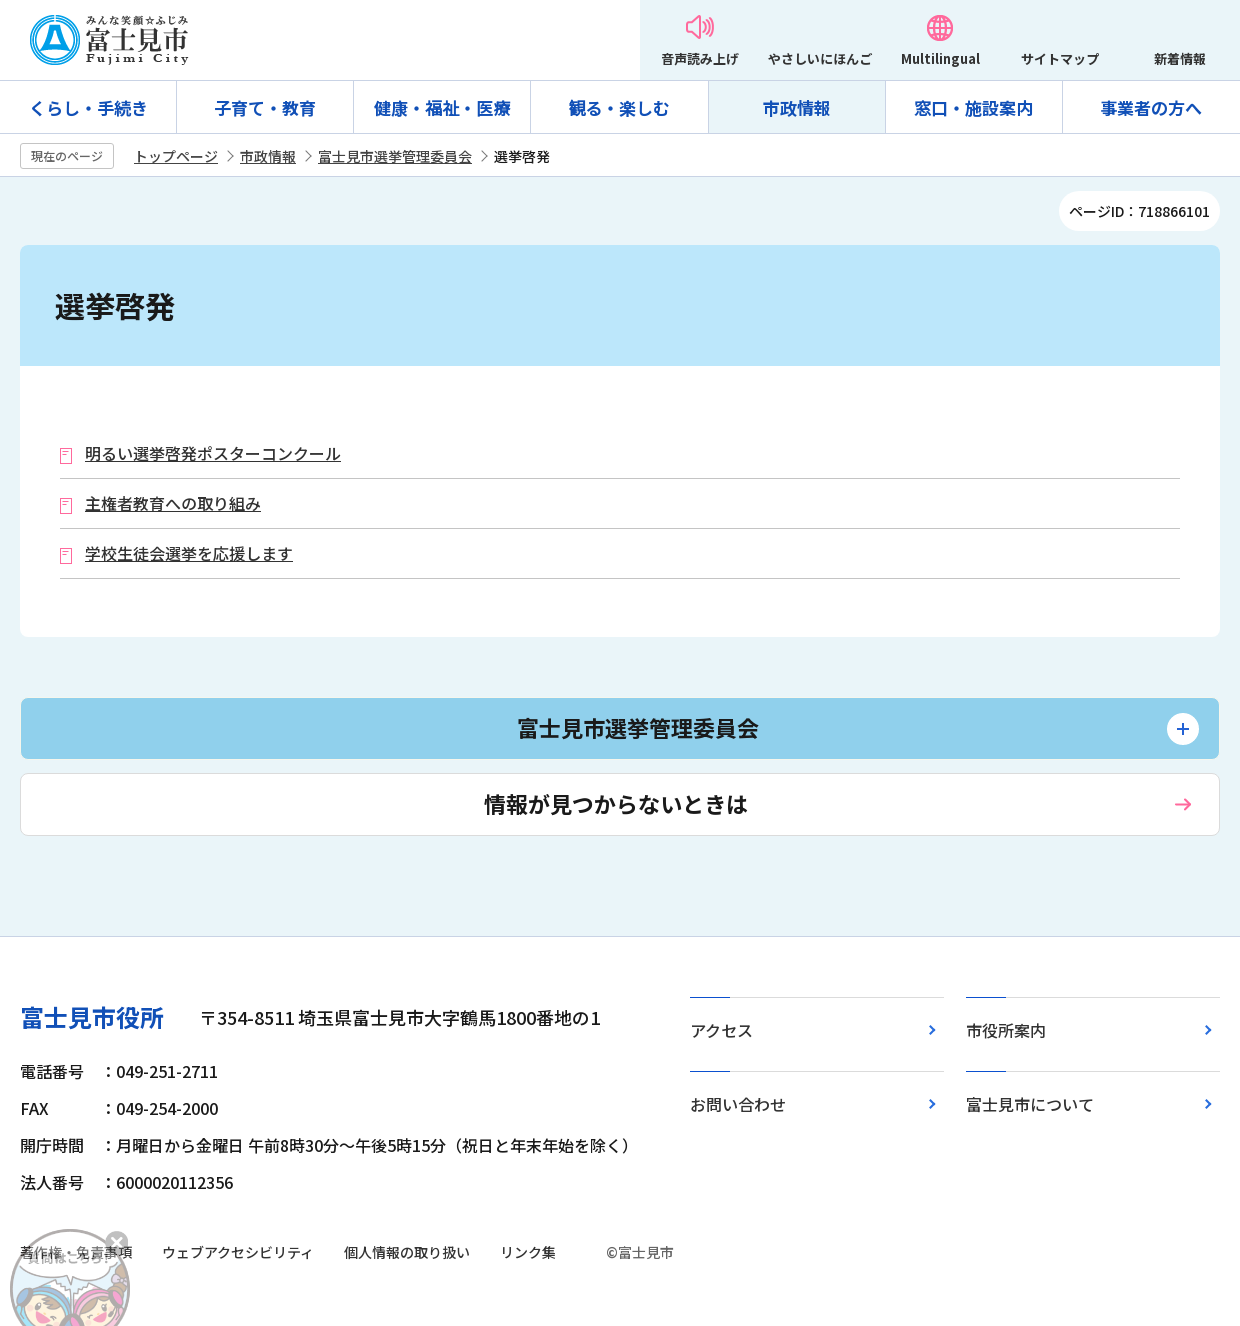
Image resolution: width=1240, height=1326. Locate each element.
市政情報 (797, 107)
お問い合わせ (738, 1104)
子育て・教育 (265, 107)
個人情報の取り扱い (407, 1252)
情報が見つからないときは (616, 803)
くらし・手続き (88, 107)
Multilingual (940, 58)
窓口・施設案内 (973, 107)
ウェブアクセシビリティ (238, 1252)
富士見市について (1030, 1104)
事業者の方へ (1151, 107)
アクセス (721, 1030)
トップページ (176, 156)
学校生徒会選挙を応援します (189, 553)
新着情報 (1180, 58)
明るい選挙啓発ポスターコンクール (213, 453)
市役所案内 (1006, 1030)
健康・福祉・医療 (442, 107)
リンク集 (528, 1252)
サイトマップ (1060, 58)
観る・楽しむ (619, 107)
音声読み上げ (700, 58)
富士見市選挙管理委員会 (395, 156)
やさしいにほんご (820, 58)
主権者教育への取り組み (173, 503)
